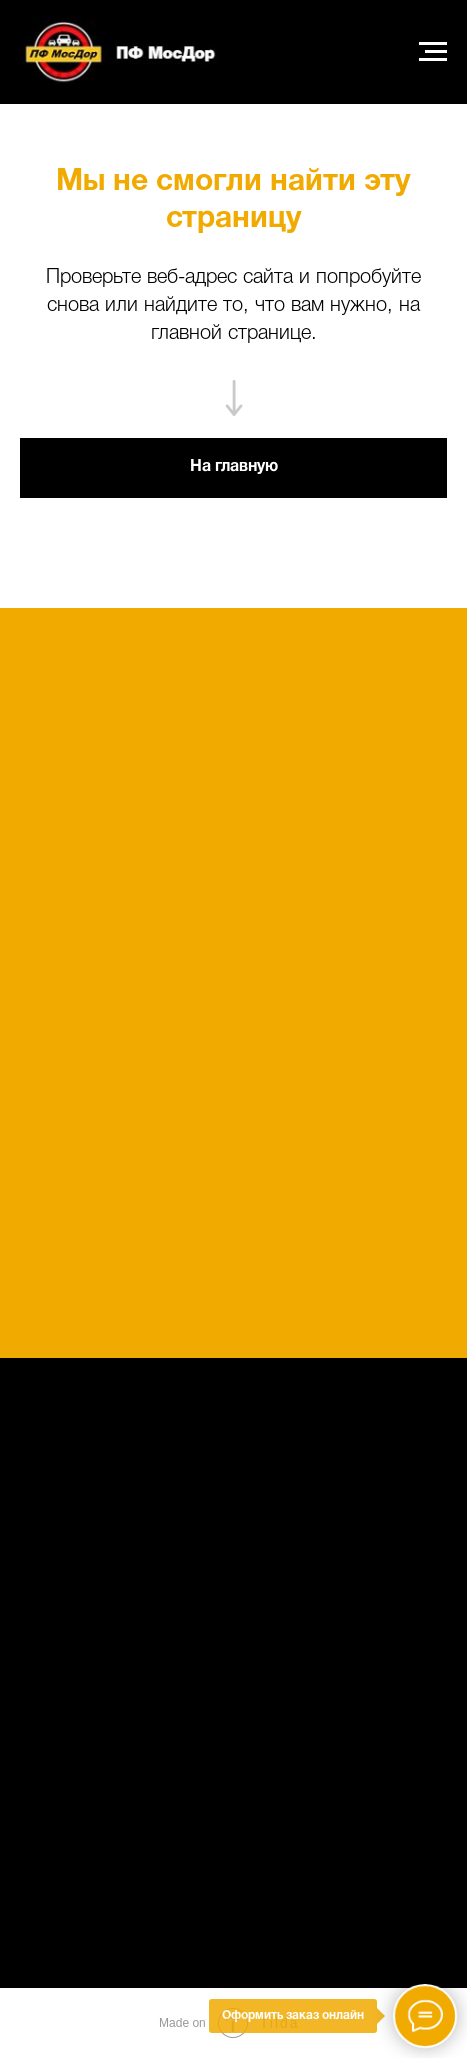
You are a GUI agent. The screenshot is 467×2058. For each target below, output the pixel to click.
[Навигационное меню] (433, 52)
